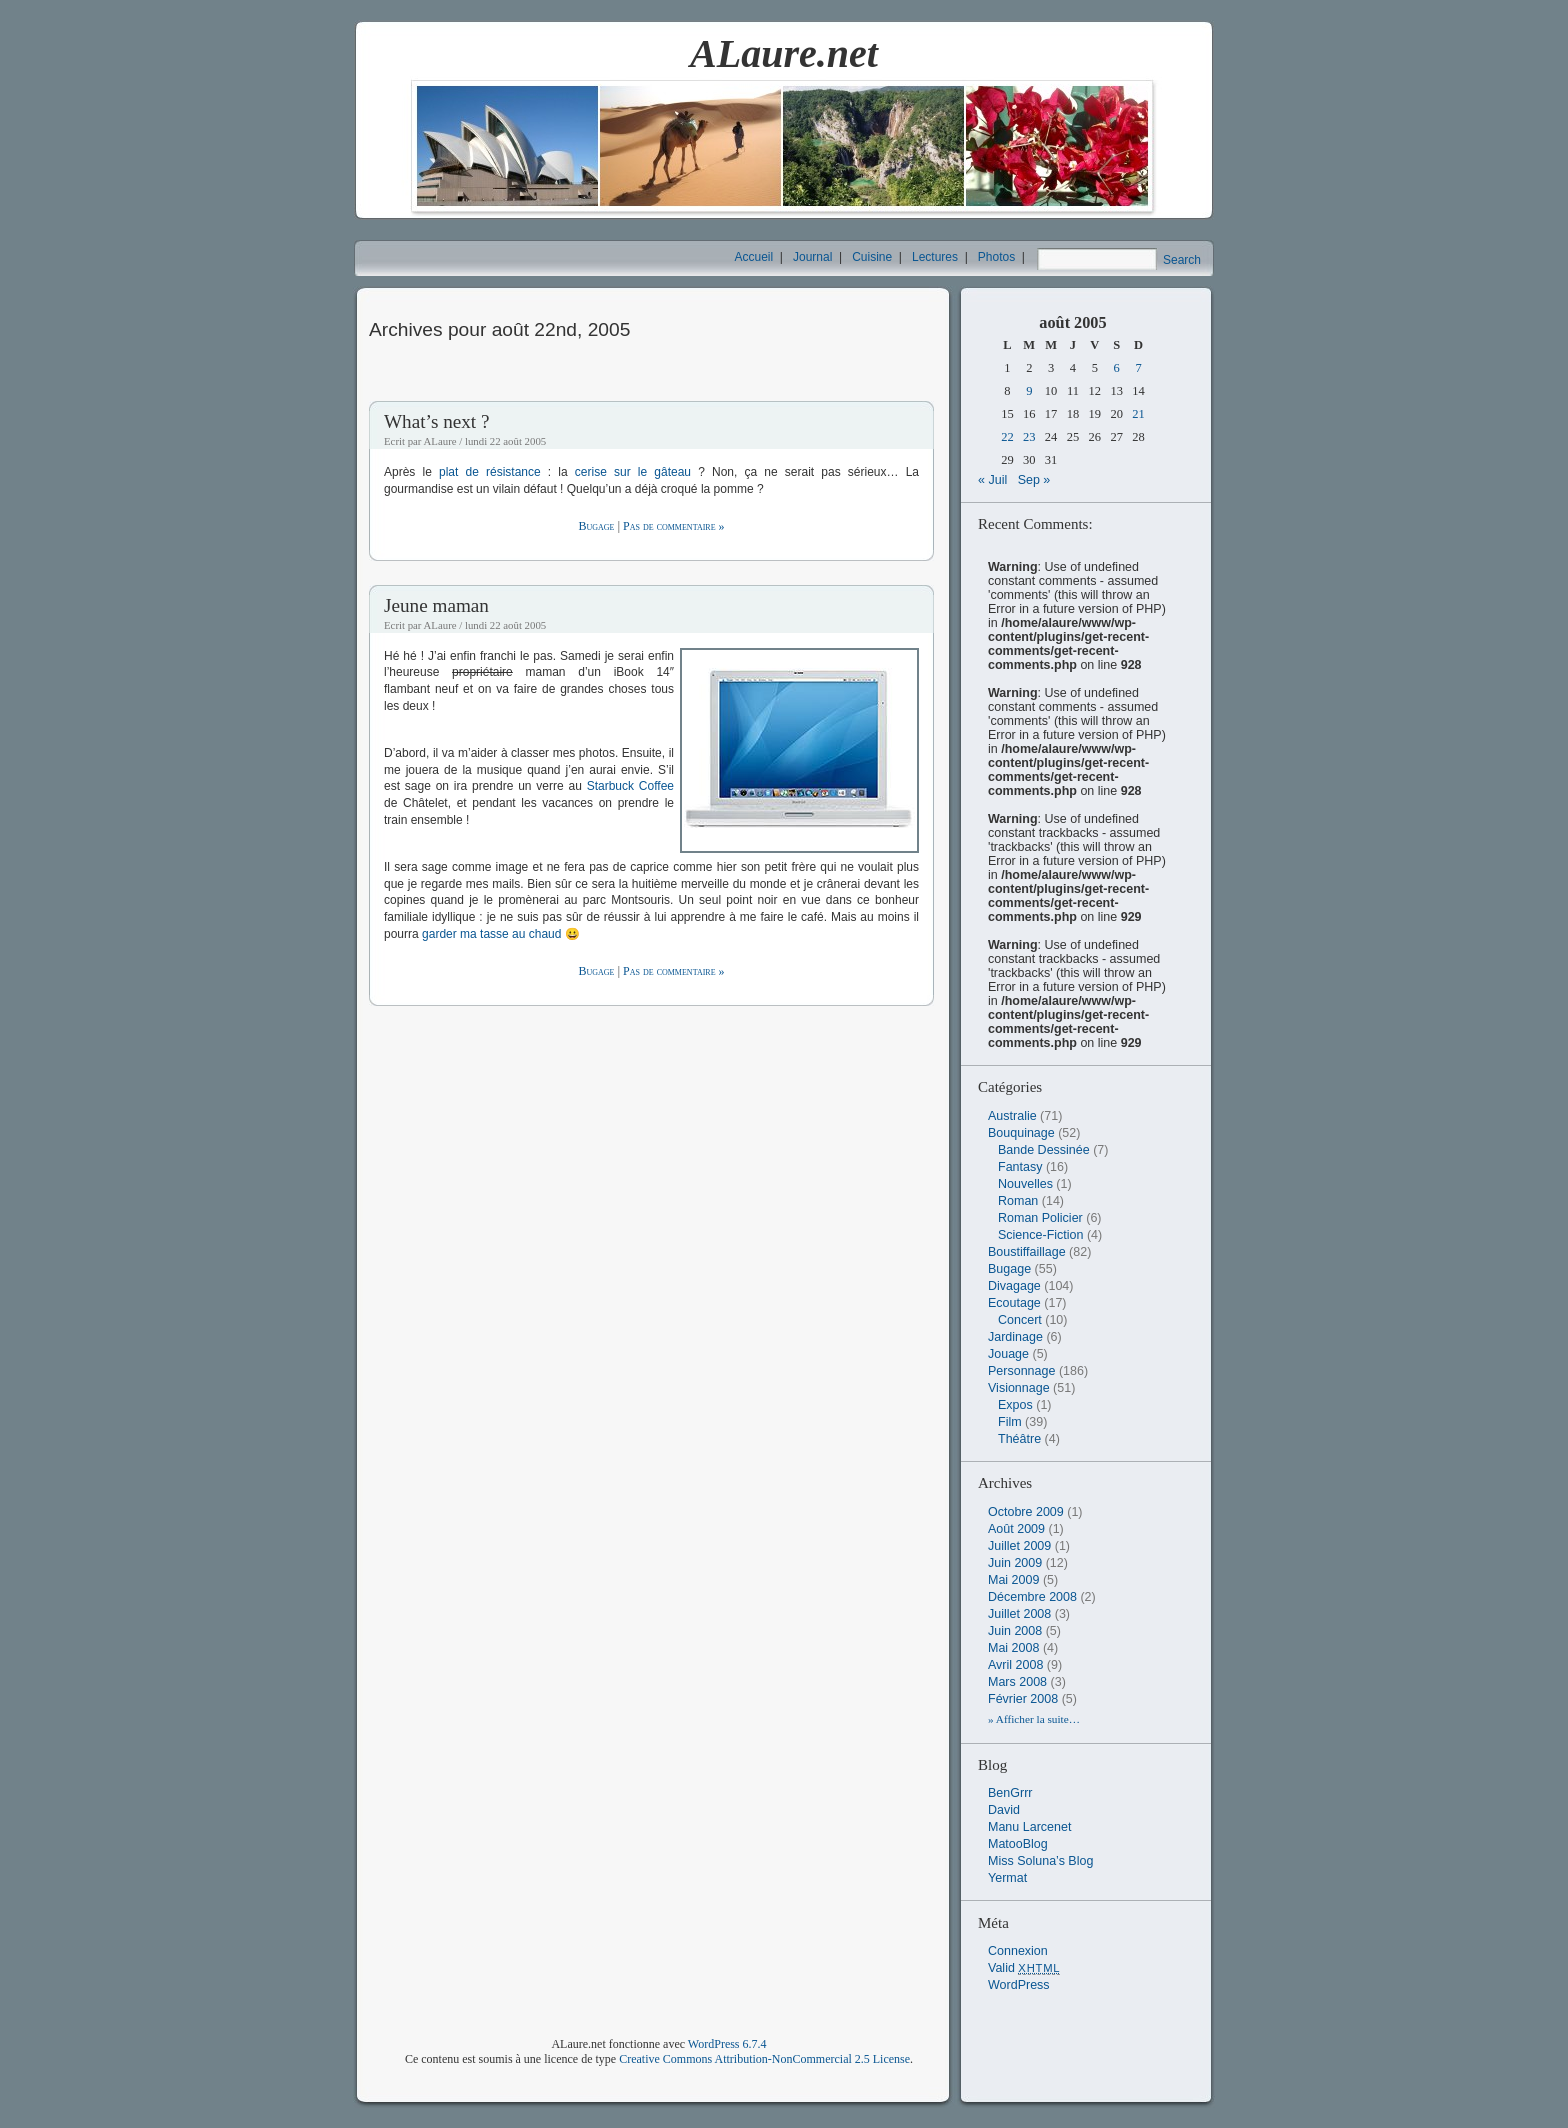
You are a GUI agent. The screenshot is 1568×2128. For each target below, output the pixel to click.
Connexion (1018, 1951)
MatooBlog (1018, 1844)
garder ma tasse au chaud (491, 934)
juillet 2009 (1019, 1546)
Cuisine (872, 257)
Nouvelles (1025, 1184)
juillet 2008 (1019, 1614)
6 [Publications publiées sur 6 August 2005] (1117, 368)
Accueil (754, 257)
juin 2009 (1015, 1563)
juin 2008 (1015, 1631)
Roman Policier (1040, 1218)
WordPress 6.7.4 (727, 2044)
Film (1010, 1422)
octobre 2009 (1026, 1512)
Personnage (1021, 1371)
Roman (1018, 1201)
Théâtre (1019, 1439)
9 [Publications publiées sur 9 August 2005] (1029, 391)
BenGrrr (1010, 1793)
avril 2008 (1015, 1665)
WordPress (1019, 1985)
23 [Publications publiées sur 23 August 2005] (1029, 437)
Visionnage (1019, 1388)
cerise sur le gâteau (633, 472)
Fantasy (1020, 1167)
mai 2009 (1013, 1580)
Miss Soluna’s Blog (1040, 1861)
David (1004, 1810)
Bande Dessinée (1044, 1150)
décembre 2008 (1032, 1597)
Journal (812, 257)
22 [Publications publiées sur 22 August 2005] (1007, 437)
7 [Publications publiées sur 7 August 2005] (1138, 368)
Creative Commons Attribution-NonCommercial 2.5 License (764, 2059)
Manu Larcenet (1029, 1827)
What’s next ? (437, 421)
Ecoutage (1014, 1303)
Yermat (1007, 1878)
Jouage (1008, 1354)
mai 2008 (1013, 1648)
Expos (1015, 1405)
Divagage (1014, 1286)
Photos (996, 257)
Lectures (935, 257)
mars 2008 (1017, 1682)
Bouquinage (1021, 1133)
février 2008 (1023, 1699)
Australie (1012, 1116)
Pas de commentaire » (673, 526)
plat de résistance (490, 472)
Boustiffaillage (1027, 1252)
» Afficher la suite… (1034, 1719)
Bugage (596, 526)
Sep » (1034, 480)
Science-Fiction (1040, 1235)
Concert (1020, 1320)
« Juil (992, 480)
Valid (1024, 1968)
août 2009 (1016, 1529)
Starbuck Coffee (630, 786)
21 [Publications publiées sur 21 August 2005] (1138, 414)
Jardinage (1015, 1337)
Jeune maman (436, 605)
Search (1182, 260)
